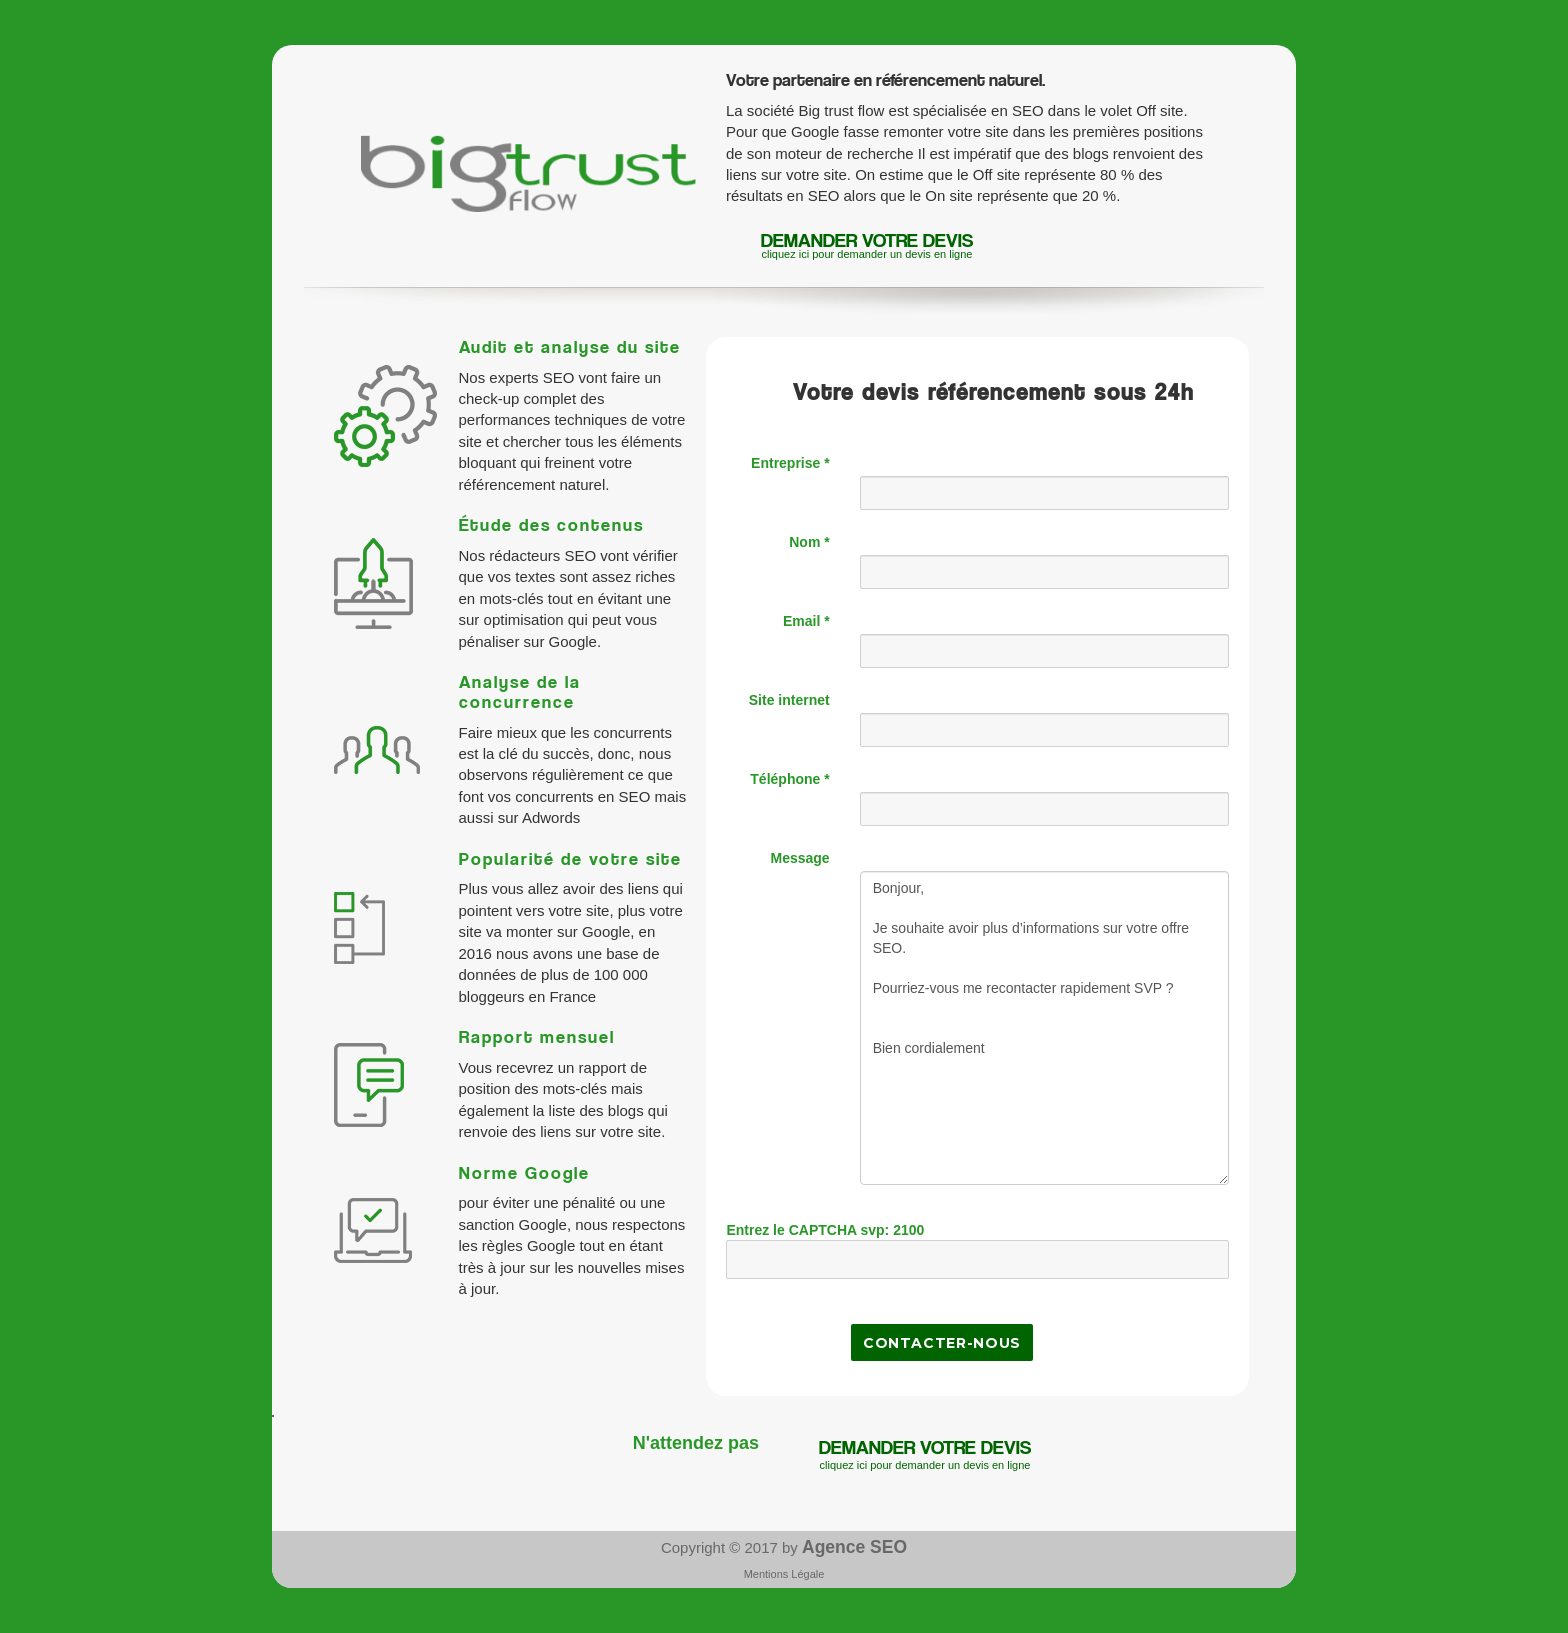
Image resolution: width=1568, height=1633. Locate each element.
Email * (806, 621)
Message (800, 858)
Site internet (789, 700)
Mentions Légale (784, 1574)
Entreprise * (790, 463)
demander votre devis (867, 245)
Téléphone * (789, 779)
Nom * (809, 542)
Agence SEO (854, 1547)
